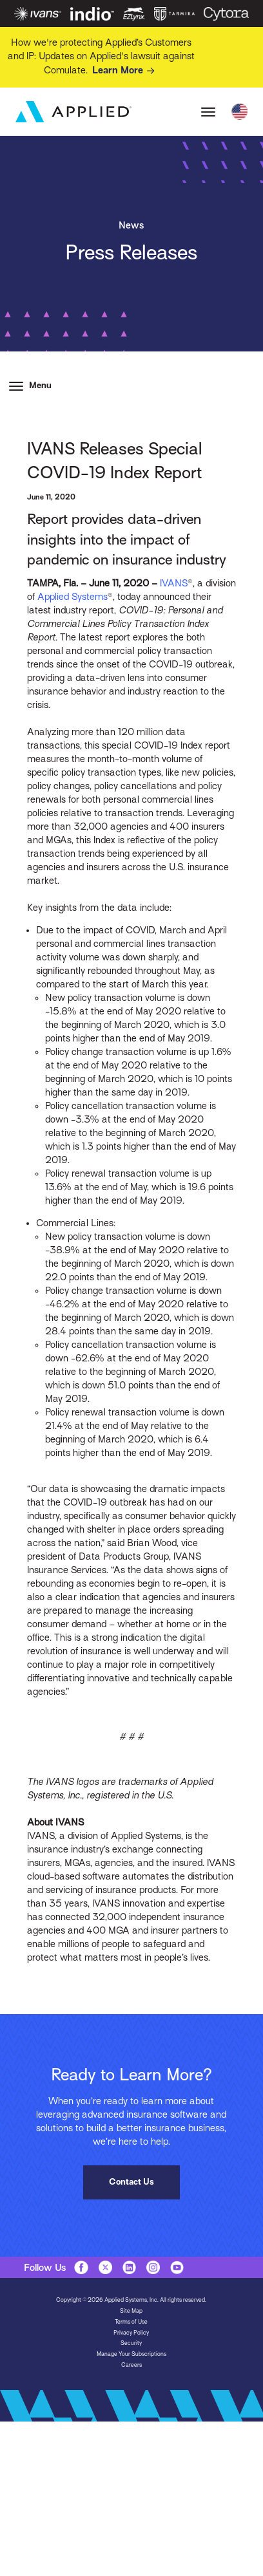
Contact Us (131, 2182)
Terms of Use (131, 2322)
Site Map (131, 2311)
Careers (131, 2365)
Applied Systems (72, 597)
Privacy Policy (131, 2332)
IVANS (172, 583)
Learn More (125, 71)
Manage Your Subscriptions (131, 2354)
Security (131, 2343)
